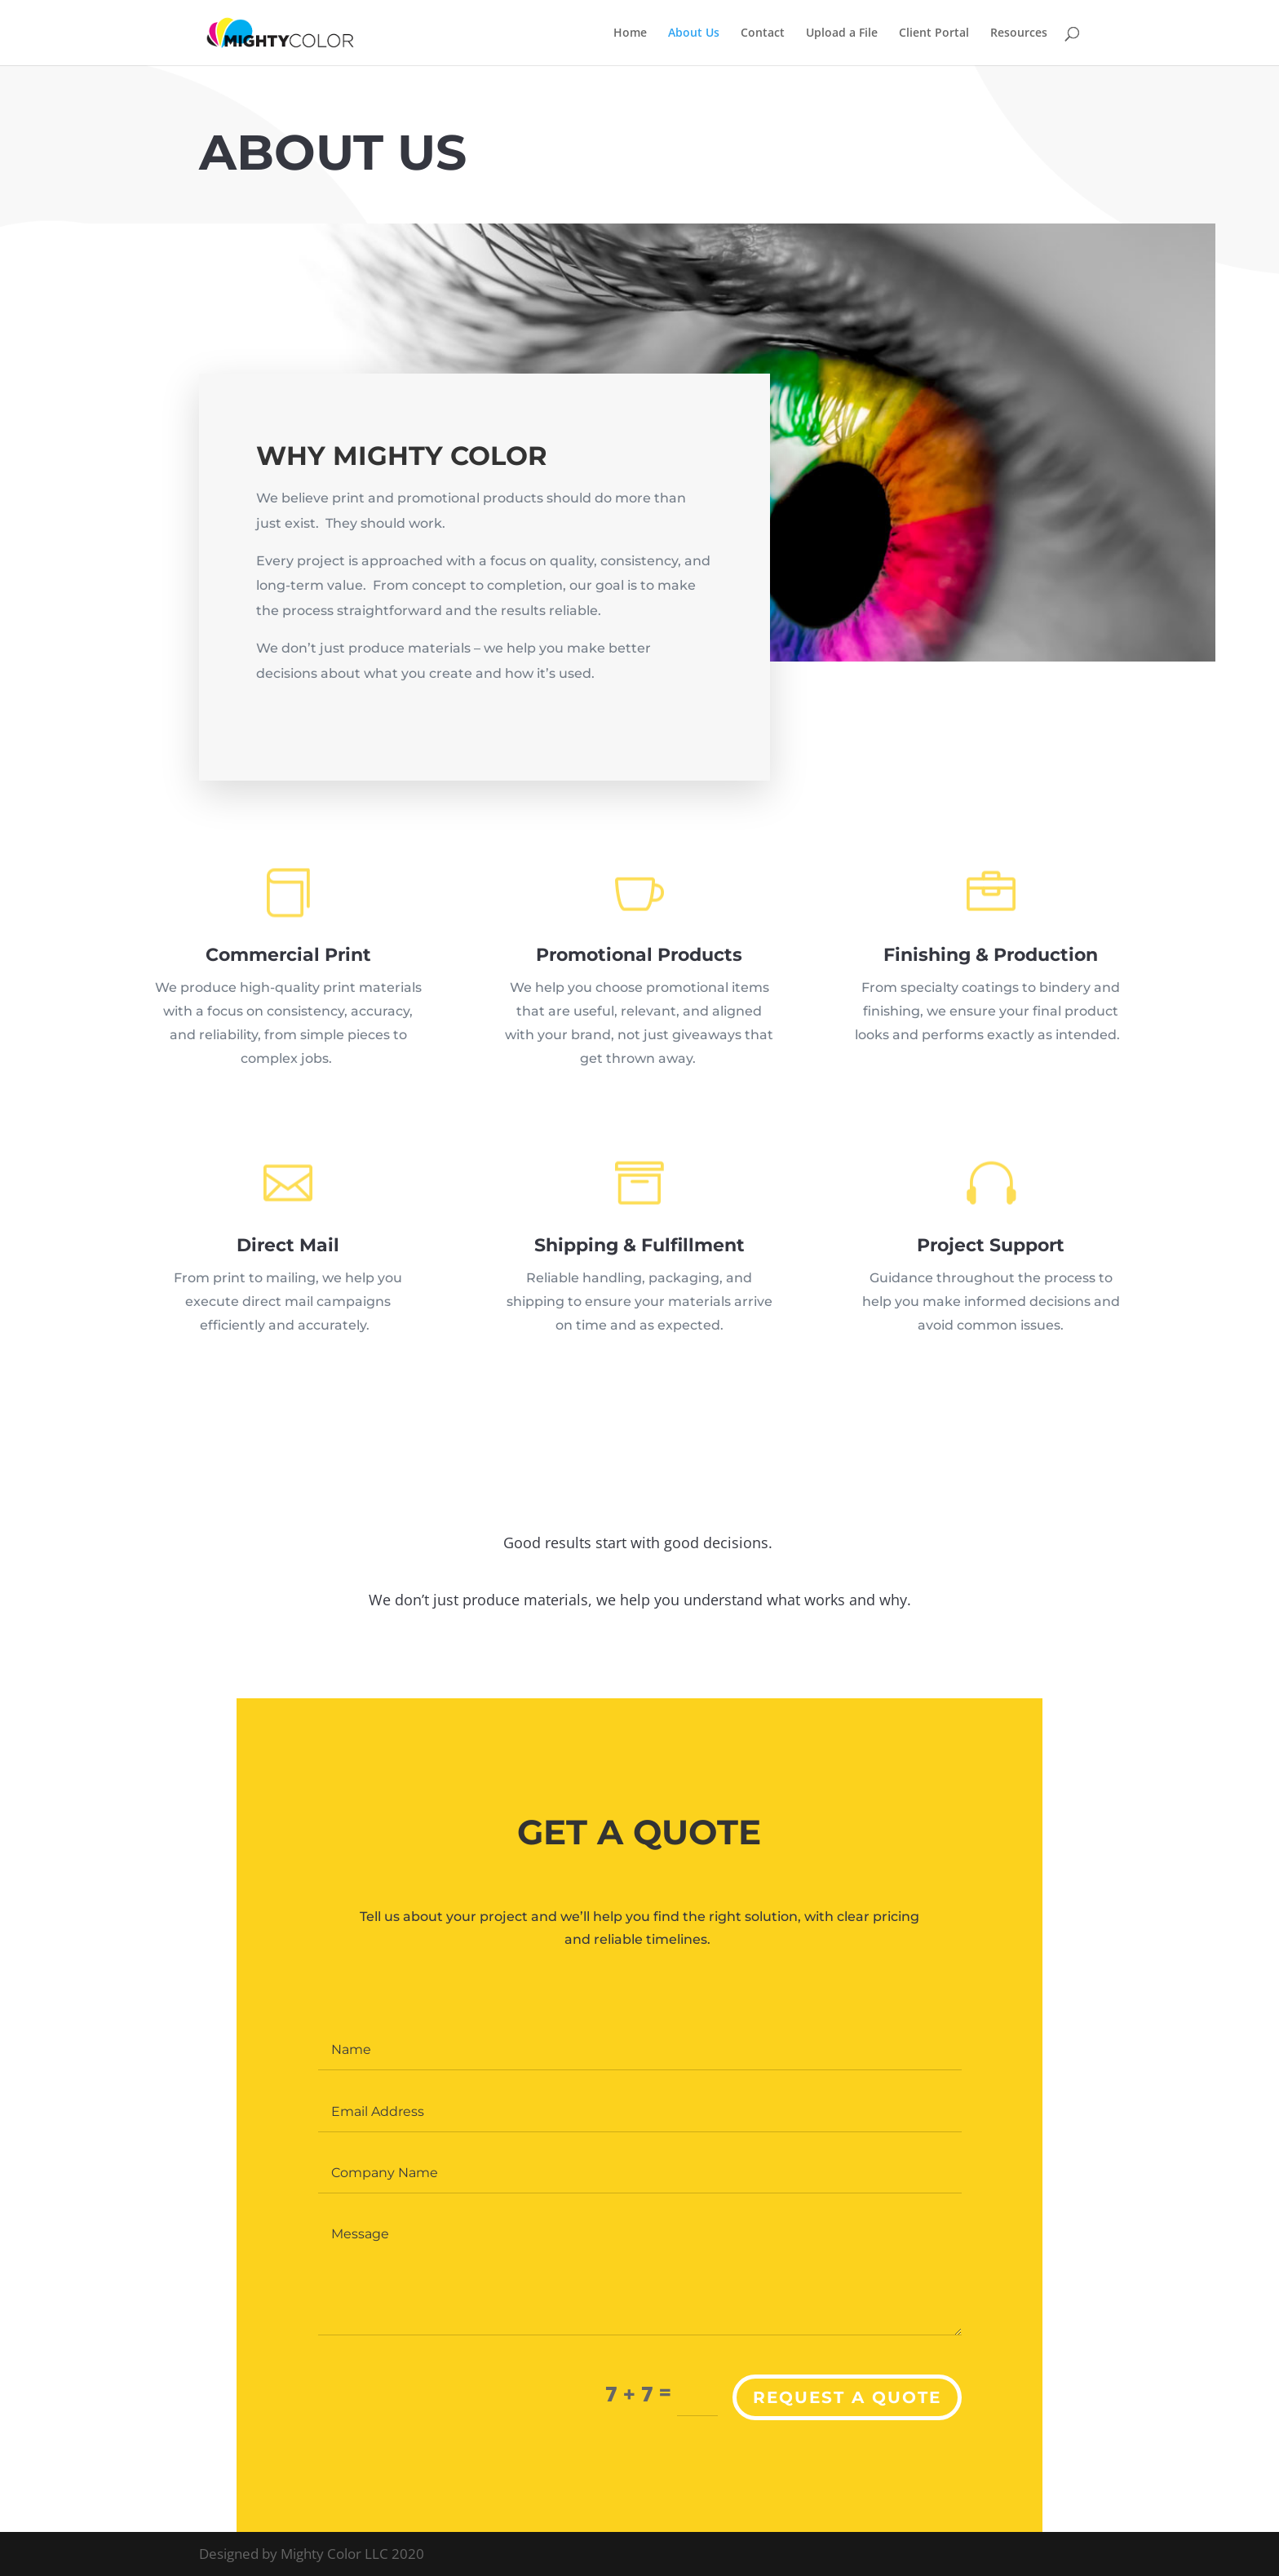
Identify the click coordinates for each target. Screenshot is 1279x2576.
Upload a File (842, 33)
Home (630, 33)
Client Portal (934, 33)
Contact (763, 33)
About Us (693, 33)
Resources (1018, 33)
